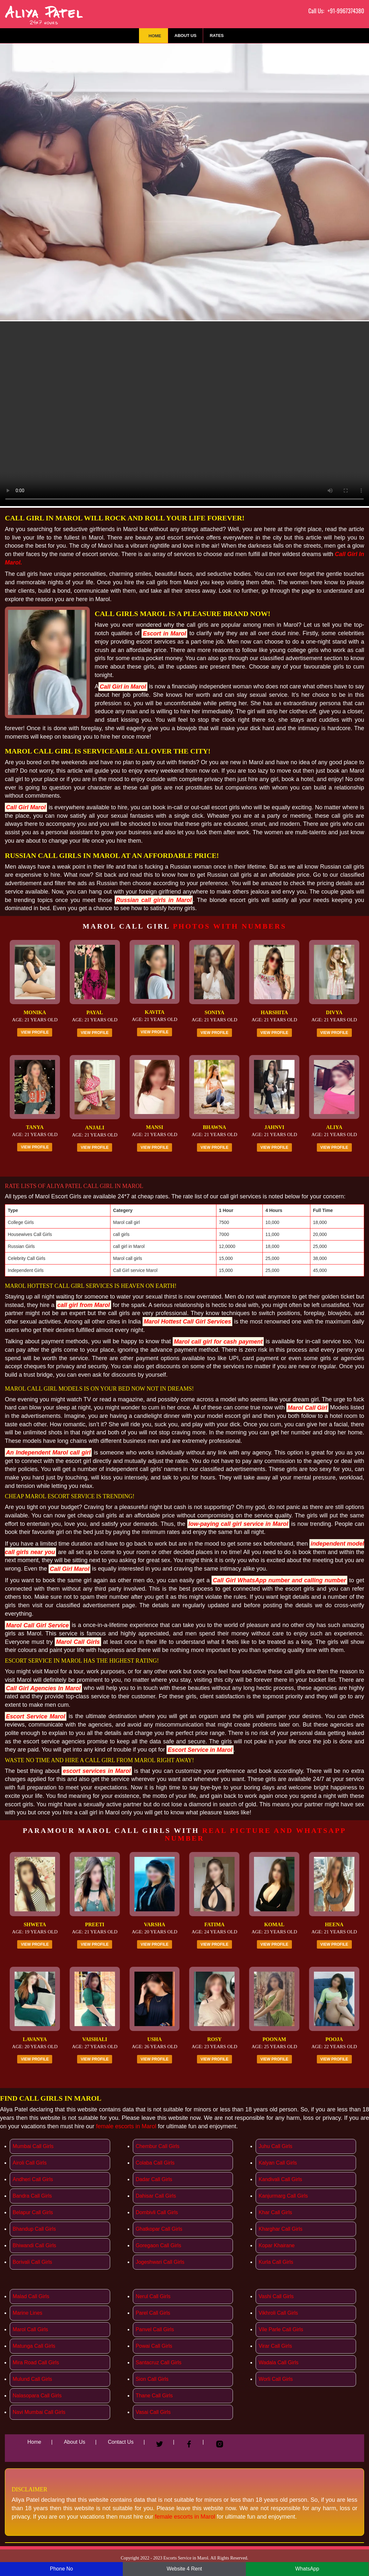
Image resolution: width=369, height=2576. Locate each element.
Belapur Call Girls (33, 2212)
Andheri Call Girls (33, 2179)
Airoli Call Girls (30, 2163)
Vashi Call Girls (276, 2296)
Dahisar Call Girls (156, 2196)
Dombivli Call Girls (157, 2212)
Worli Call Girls (276, 2379)
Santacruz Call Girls (158, 2362)
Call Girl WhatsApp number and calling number (279, 1580)
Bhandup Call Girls (34, 2229)
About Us (186, 35)
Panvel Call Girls (155, 2329)
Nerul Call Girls (153, 2296)
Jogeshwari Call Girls (160, 2262)
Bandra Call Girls (32, 2196)
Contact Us (120, 2442)
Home (155, 35)
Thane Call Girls (154, 2395)
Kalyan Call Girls (278, 2163)
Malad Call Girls (31, 2296)
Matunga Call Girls (34, 2346)
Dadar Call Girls (154, 2179)
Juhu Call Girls (275, 2146)
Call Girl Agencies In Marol (43, 1688)
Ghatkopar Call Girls (159, 2229)
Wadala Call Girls (278, 2362)
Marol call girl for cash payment (218, 1341)
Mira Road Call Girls (36, 2362)
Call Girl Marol (26, 807)
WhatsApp (307, 2568)
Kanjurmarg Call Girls (283, 2196)
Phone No (61, 2568)
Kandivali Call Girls (280, 2179)
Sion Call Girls (152, 2379)
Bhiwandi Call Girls (34, 2245)
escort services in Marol (97, 1771)
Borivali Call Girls (32, 2262)
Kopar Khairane (276, 2245)
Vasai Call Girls (153, 2412)
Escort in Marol (164, 633)
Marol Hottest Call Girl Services (187, 1321)
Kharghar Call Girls (280, 2229)
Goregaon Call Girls (158, 2245)
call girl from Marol (83, 1305)
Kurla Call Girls (276, 2262)
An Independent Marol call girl (48, 1452)
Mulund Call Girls (32, 2379)
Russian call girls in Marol (154, 900)
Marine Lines (27, 2313)
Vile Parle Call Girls (281, 2329)
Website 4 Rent (184, 2568)
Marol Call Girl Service (37, 1625)
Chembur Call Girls (157, 2146)
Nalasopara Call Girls (37, 2395)
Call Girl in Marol (123, 686)
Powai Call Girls (154, 2346)
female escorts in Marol (126, 2126)
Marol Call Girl (307, 1407)
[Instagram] (220, 2441)
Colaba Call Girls (155, 2163)
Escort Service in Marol (200, 1749)
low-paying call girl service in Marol (238, 1524)
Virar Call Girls (275, 2346)
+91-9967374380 (346, 10)
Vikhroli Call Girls (278, 2313)
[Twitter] (159, 2441)
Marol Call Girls (78, 1642)
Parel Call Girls (153, 2313)
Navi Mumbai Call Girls (39, 2412)
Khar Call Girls (275, 2212)
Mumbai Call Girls (33, 2146)
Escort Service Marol (35, 1716)
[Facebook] (189, 2441)
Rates (217, 35)
